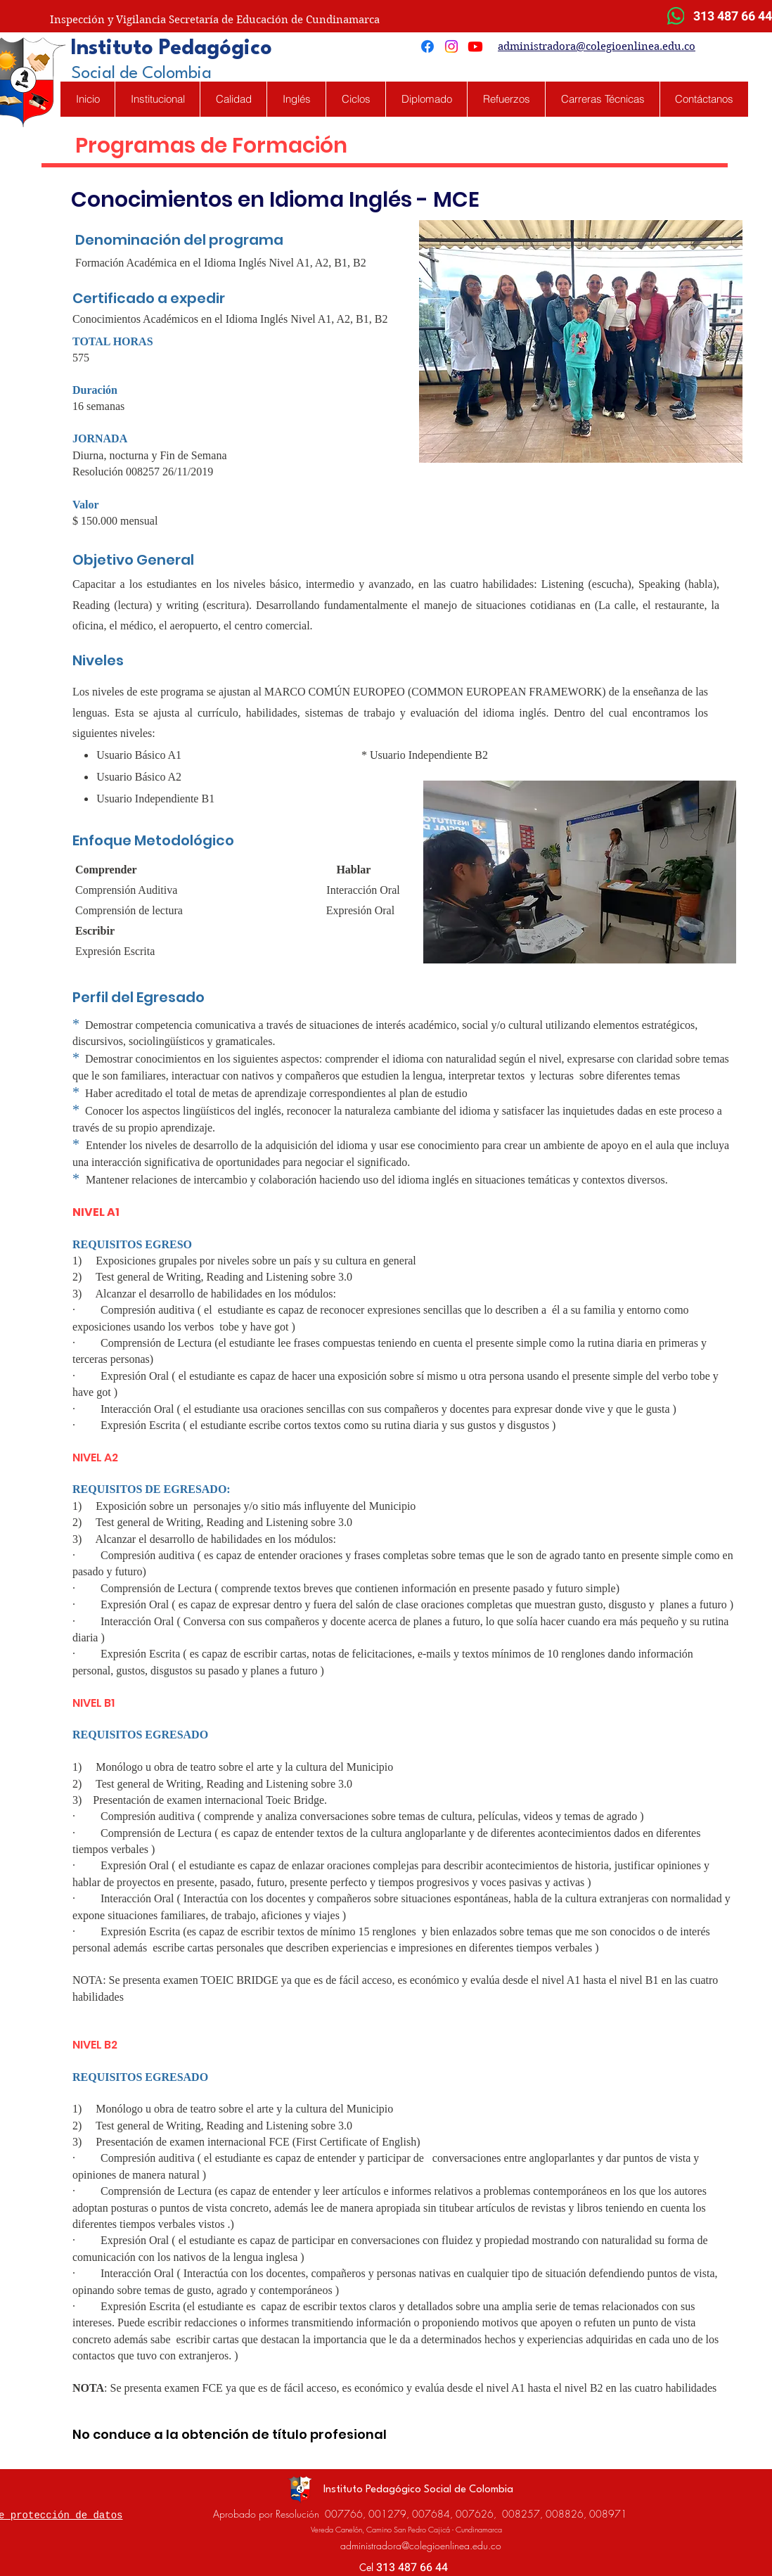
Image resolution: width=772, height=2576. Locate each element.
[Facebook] (427, 46)
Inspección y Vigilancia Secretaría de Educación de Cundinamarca (215, 19)
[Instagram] (451, 46)
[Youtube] (475, 46)
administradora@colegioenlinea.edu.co (596, 46)
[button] (296, 99)
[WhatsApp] (675, 16)
